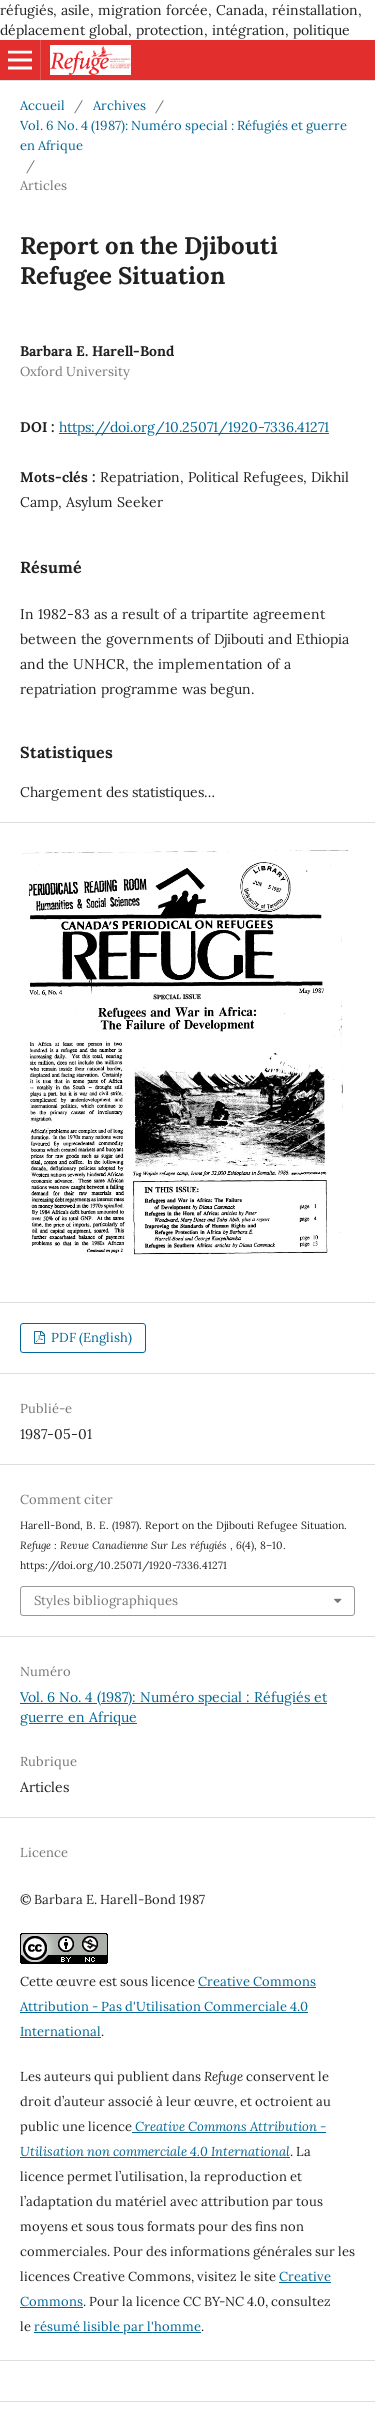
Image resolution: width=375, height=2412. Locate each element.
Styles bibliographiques (106, 1600)
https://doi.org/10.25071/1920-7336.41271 (194, 427)
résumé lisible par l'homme (117, 2326)
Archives (119, 105)
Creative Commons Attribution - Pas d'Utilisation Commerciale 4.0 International (168, 2006)
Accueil (42, 105)
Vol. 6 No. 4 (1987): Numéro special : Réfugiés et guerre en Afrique (183, 135)
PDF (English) (90, 1337)
